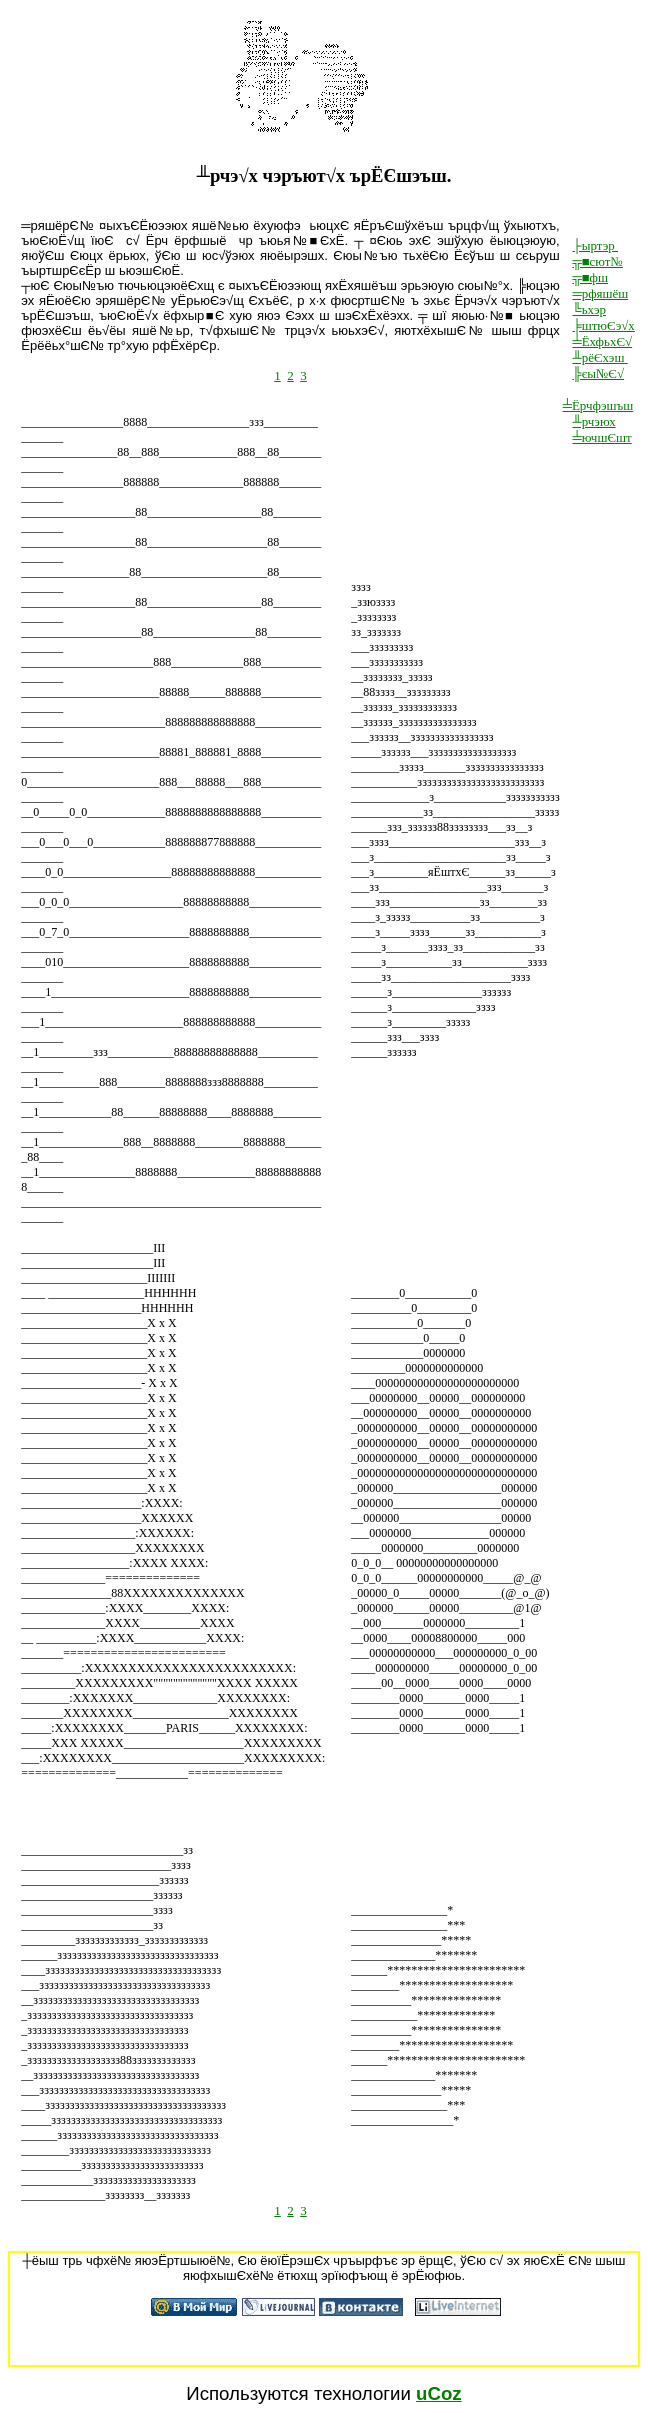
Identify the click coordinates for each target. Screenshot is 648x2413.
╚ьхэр (589, 309)
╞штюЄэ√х (603, 325)
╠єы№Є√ (598, 373)
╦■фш (590, 277)
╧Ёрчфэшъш (598, 405)
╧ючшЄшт (601, 437)
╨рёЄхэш (599, 357)
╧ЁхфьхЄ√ (602, 341)
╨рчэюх (593, 421)
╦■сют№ (597, 261)
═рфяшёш (600, 293)
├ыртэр (595, 245)
